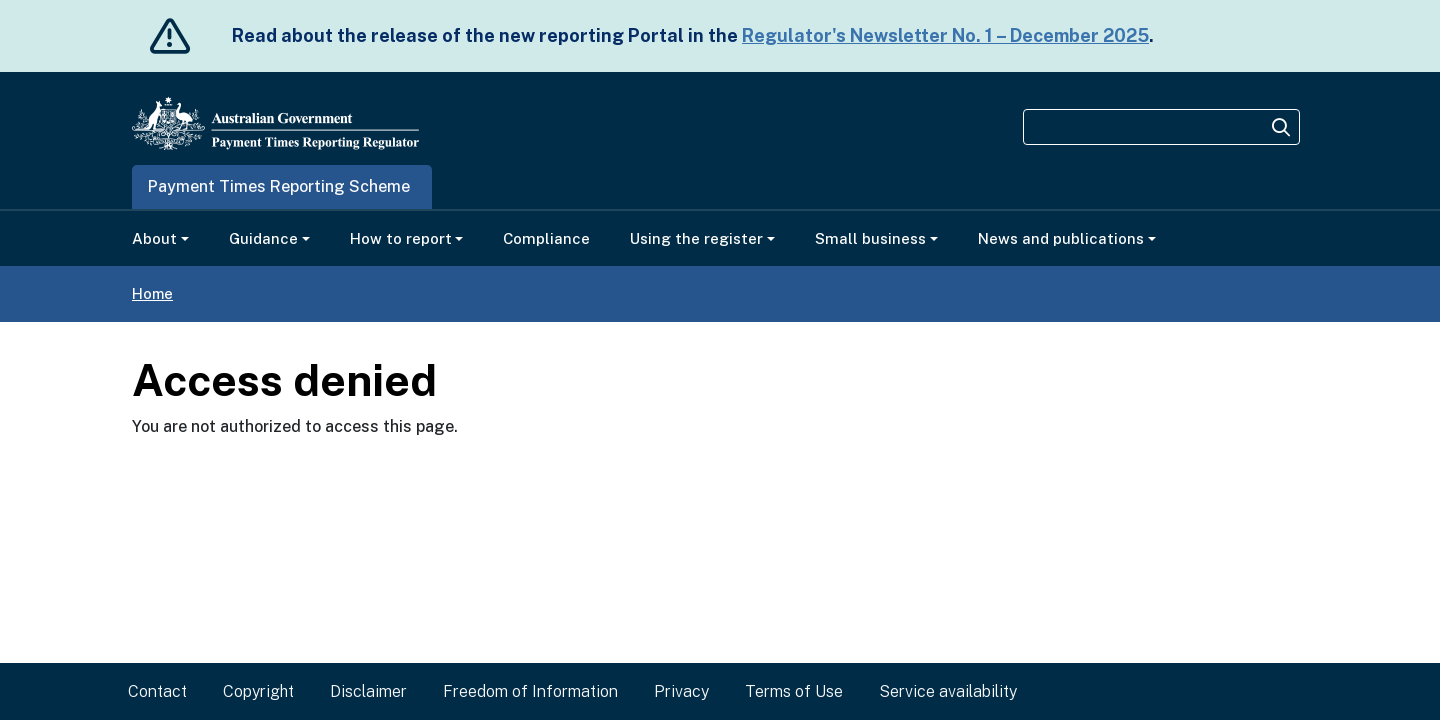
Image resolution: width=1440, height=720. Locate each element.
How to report (401, 238)
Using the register (696, 238)
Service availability (948, 691)
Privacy (681, 691)
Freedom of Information (530, 691)
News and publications (1061, 238)
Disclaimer (368, 691)
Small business (870, 238)
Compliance (546, 238)
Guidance (263, 238)
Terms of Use (794, 691)
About (154, 238)
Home (152, 293)
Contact (157, 691)
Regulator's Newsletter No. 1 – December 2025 (945, 35)
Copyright (258, 691)
